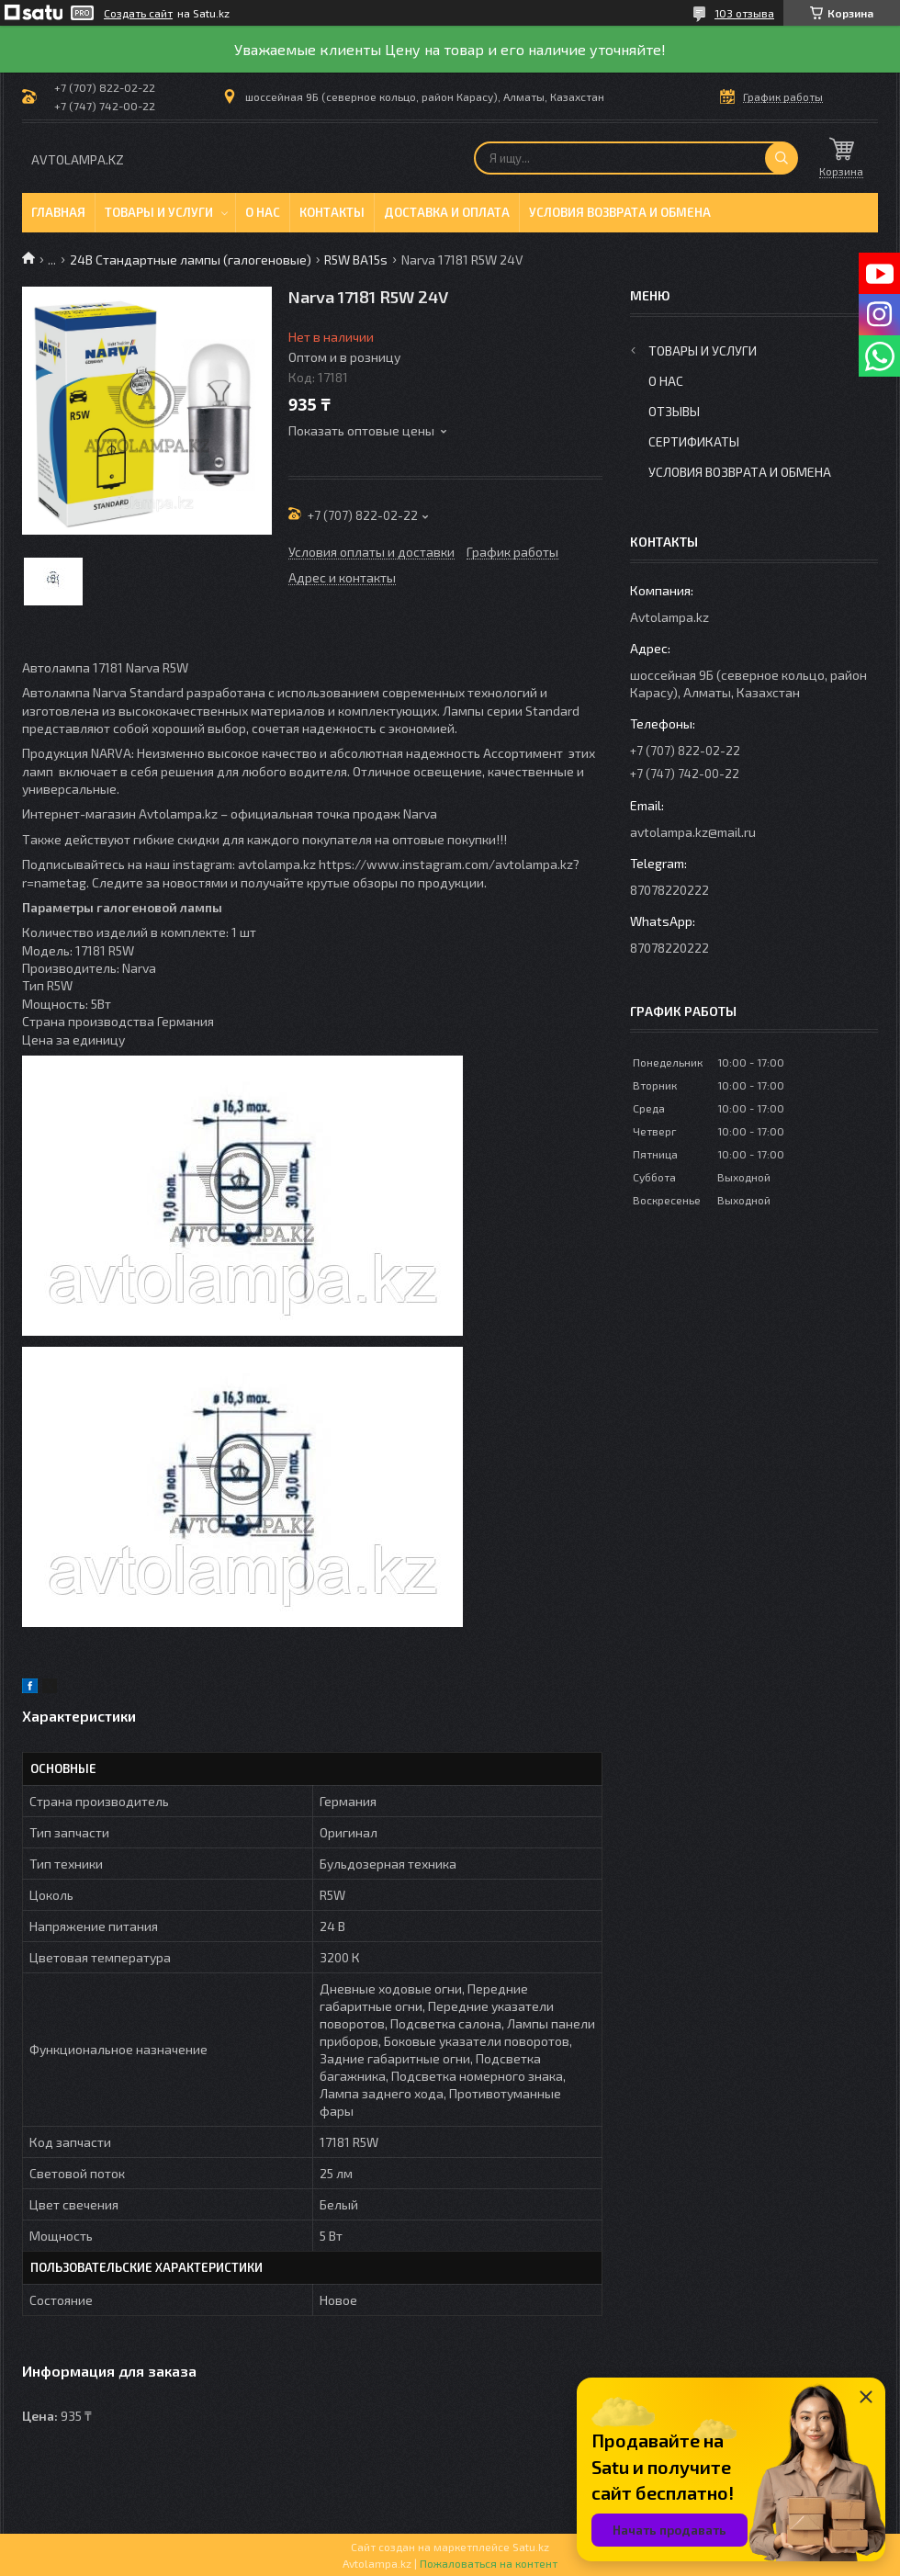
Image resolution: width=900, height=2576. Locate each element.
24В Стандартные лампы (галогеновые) (190, 259)
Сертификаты (693, 441)
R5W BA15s (356, 259)
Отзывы (674, 411)
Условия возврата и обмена (620, 212)
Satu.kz (530, 2546)
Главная (58, 212)
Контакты (332, 212)
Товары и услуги (159, 212)
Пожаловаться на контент (488, 2563)
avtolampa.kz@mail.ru (693, 832)
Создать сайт (138, 12)
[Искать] (781, 158)
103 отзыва (744, 12)
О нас (262, 212)
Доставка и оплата (447, 212)
